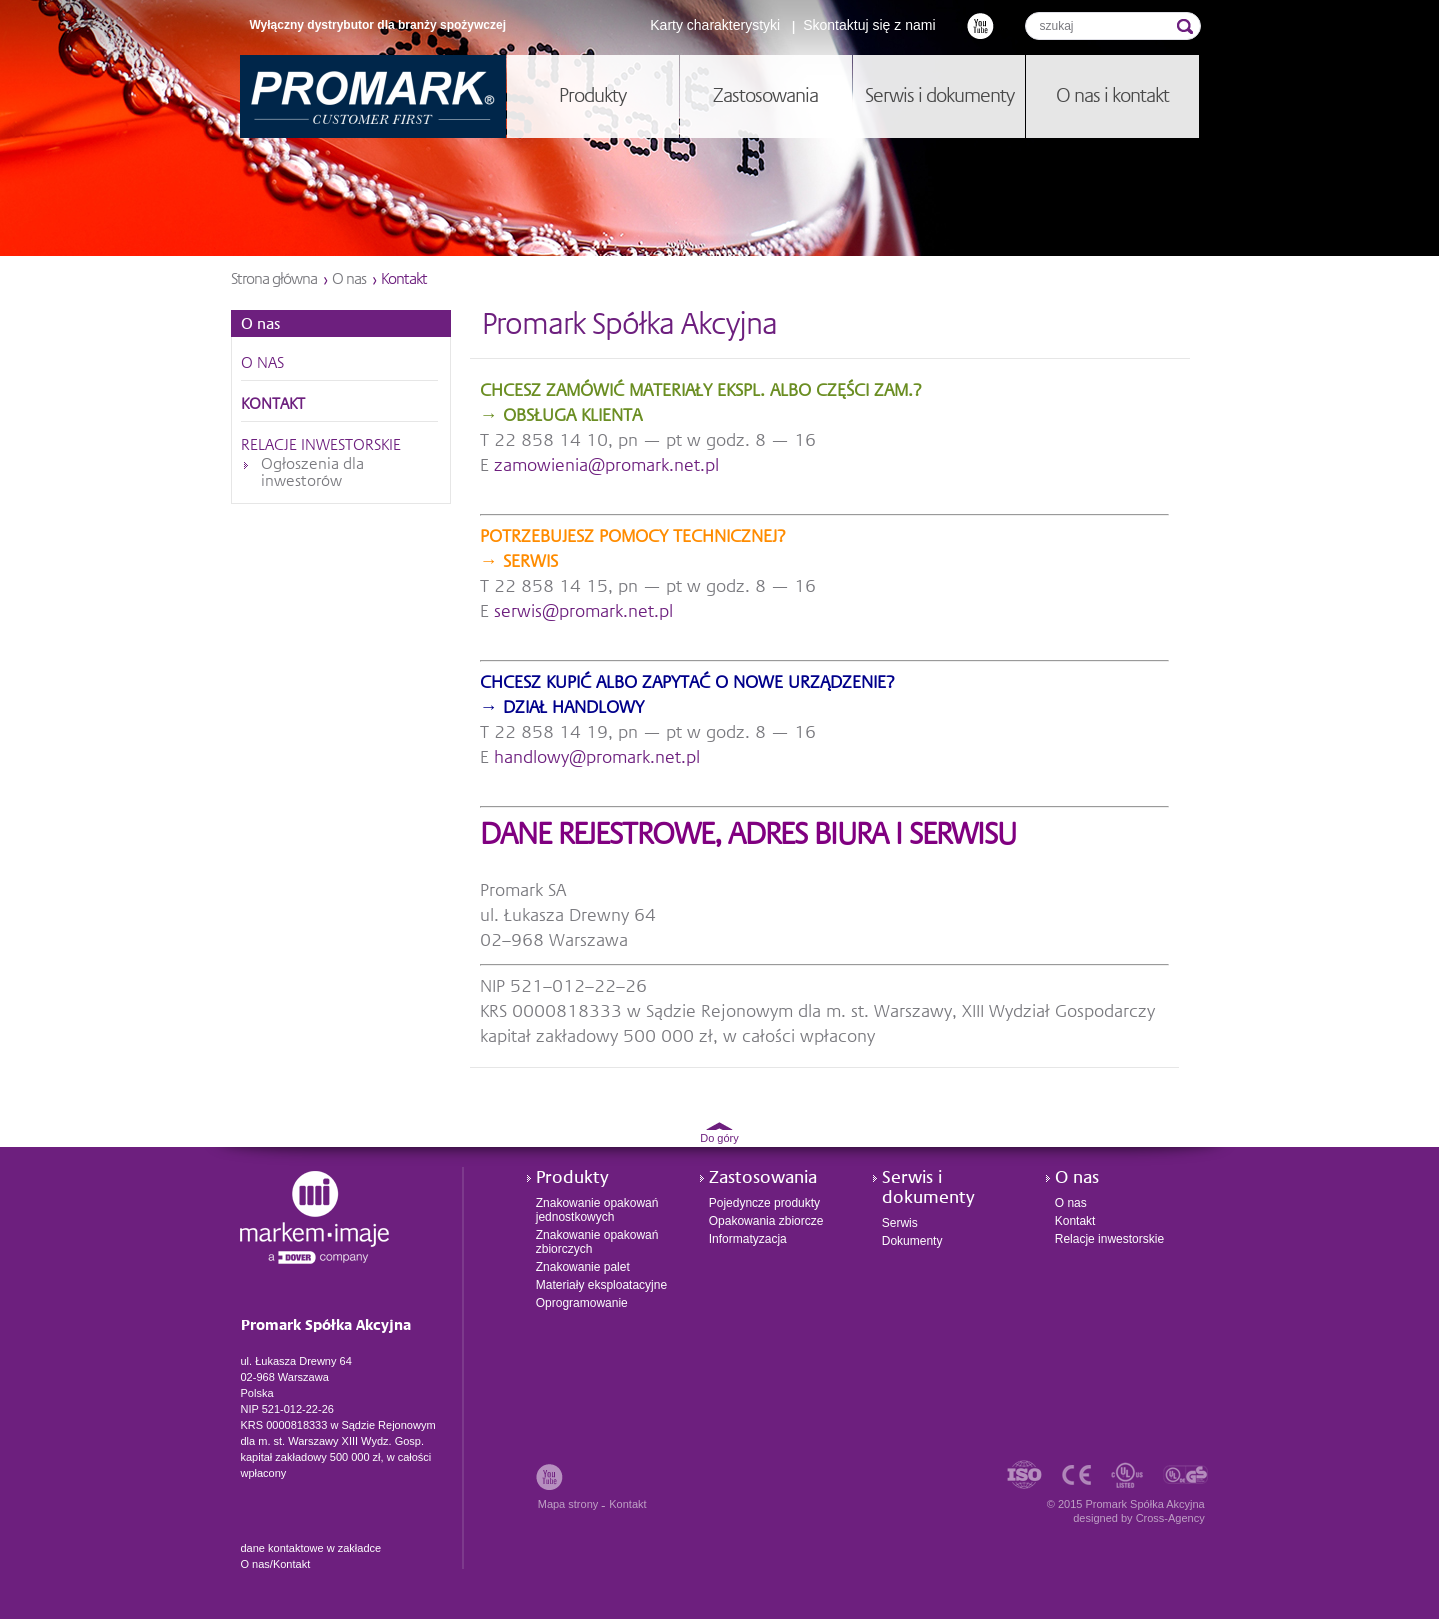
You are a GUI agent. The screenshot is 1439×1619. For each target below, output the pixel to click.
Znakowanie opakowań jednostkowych (597, 1210)
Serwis (900, 1223)
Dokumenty (912, 1241)
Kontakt (273, 405)
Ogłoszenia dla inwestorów (312, 473)
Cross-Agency (1170, 1518)
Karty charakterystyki (715, 25)
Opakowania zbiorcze (766, 1221)
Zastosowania (763, 1178)
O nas (349, 280)
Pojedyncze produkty (764, 1203)
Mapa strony (568, 1504)
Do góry (719, 1138)
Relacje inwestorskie (321, 446)
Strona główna (274, 280)
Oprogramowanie (582, 1303)
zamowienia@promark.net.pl (606, 466)
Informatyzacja (748, 1239)
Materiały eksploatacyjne (601, 1285)
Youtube (980, 25)
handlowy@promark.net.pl (597, 758)
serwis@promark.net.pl (583, 612)
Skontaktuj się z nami (869, 25)
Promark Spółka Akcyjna (373, 96)
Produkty (572, 1178)
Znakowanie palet (583, 1267)
